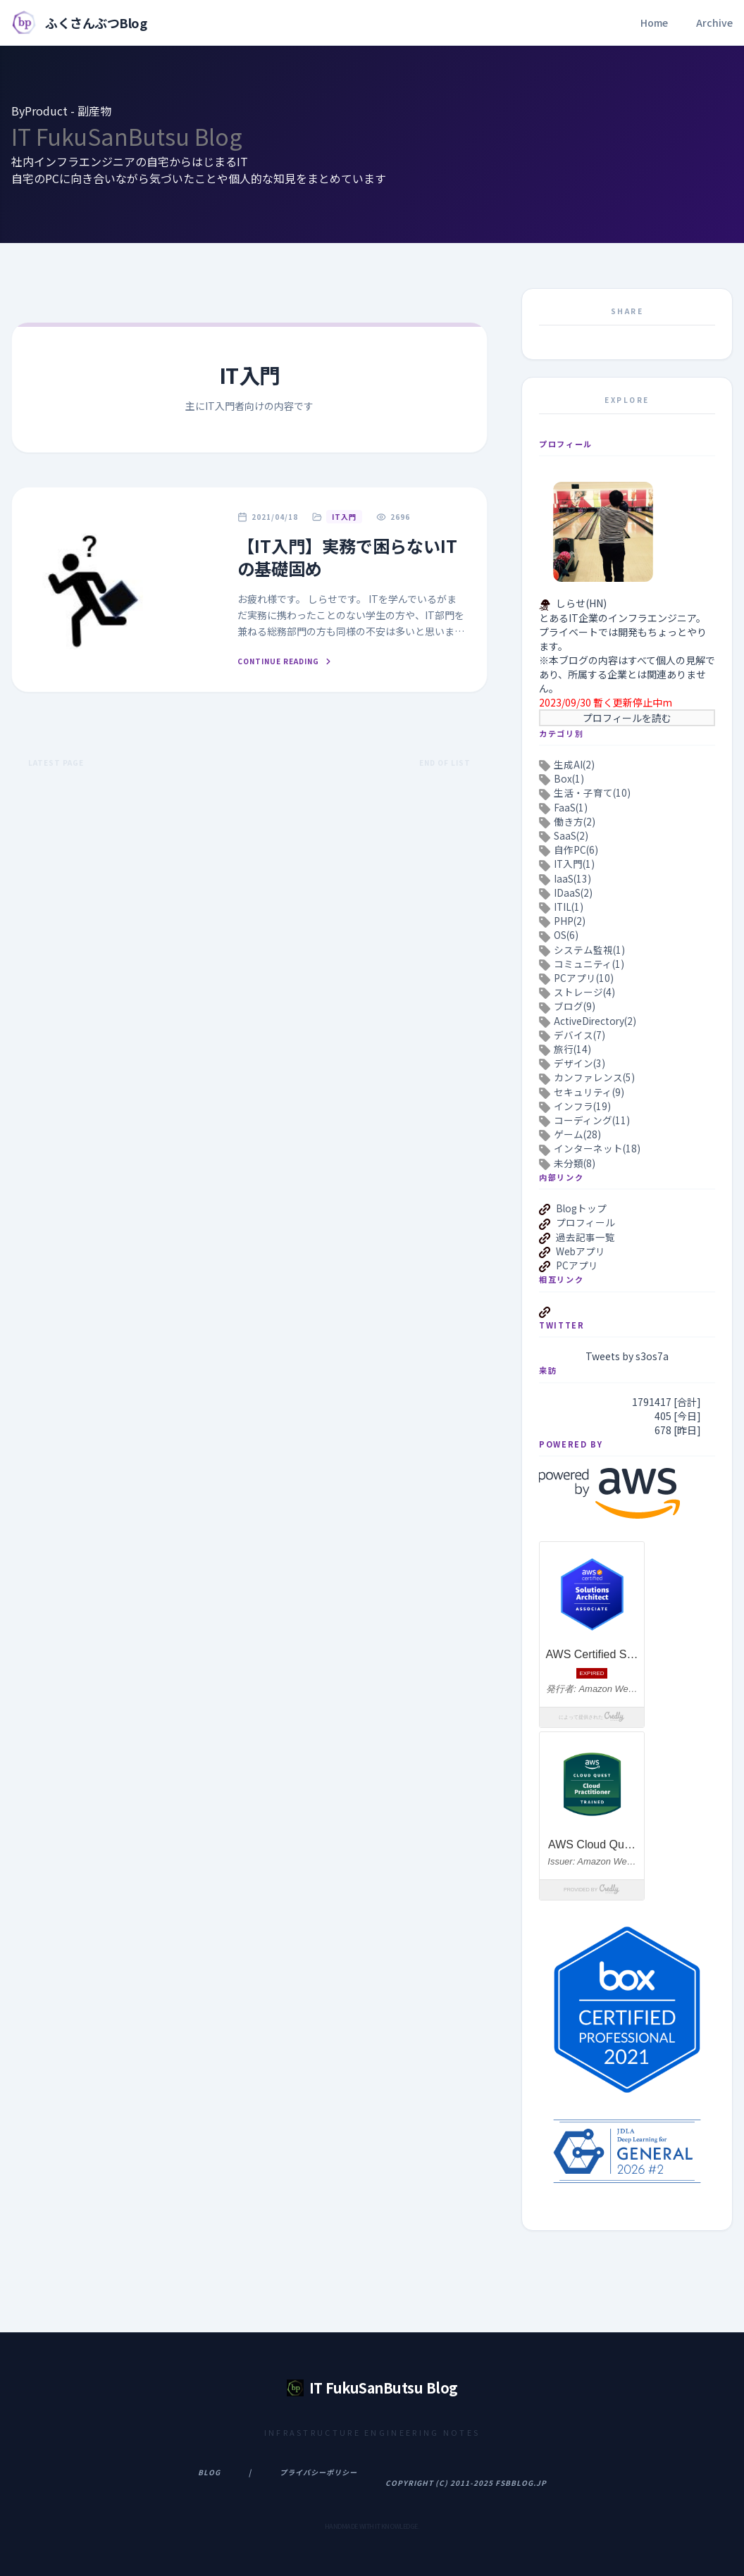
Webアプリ (580, 1251)
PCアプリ (577, 1265)
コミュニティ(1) (589, 964)
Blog (209, 2472)
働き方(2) (574, 821)
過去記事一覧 (585, 1237)
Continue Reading (285, 661)
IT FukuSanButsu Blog (126, 136)
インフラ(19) (582, 1106)
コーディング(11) (592, 1120)
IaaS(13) (572, 878)
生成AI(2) (574, 764)
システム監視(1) (589, 949)
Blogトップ (581, 1208)
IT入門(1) (574, 864)
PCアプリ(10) (584, 978)
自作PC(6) (576, 849)
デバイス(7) (579, 1035)
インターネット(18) (597, 1148)
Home (654, 22)
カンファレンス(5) (594, 1077)
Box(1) (569, 778)
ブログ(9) (574, 1006)
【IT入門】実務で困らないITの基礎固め (347, 556)
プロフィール (585, 1222)
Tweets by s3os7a (627, 1356)
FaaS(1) (571, 807)
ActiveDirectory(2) (595, 1021)
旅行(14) (572, 1049)
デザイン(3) (579, 1063)
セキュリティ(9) (589, 1092)
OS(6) (566, 935)
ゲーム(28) (577, 1134)
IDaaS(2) (573, 892)
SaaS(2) (571, 835)
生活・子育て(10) (592, 792)
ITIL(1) (568, 907)
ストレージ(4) (584, 992)
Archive (714, 22)
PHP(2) (569, 921)
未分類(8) (574, 1163)
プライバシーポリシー (318, 2472)
